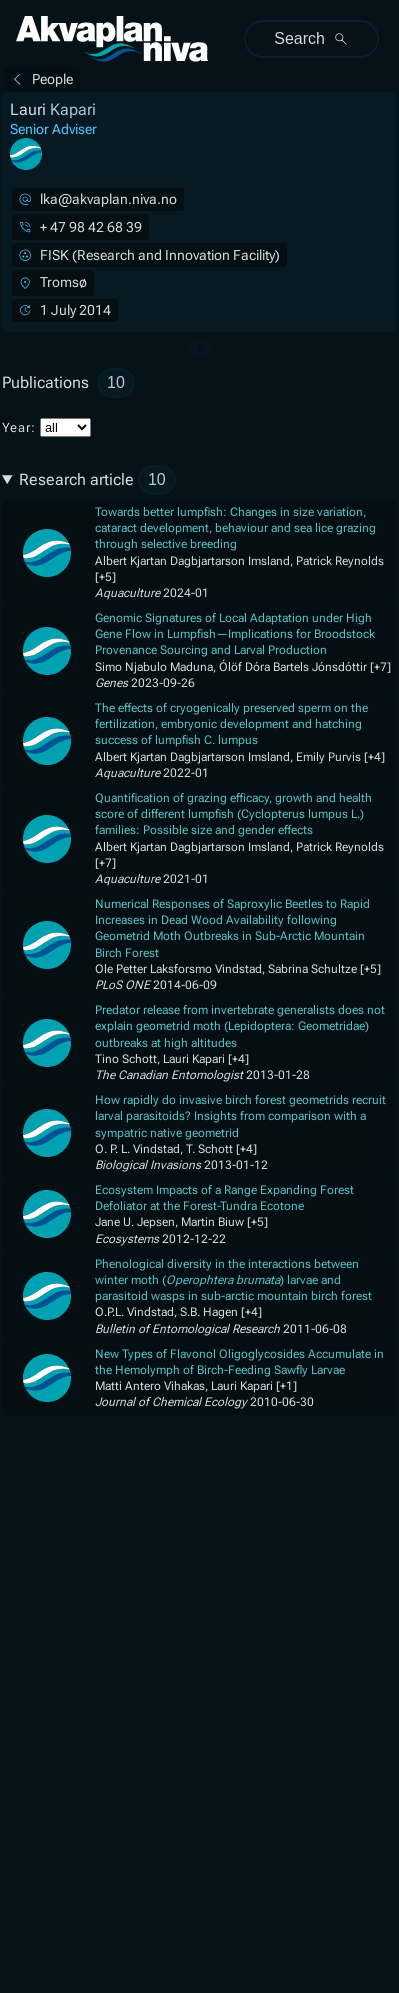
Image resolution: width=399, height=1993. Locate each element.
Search (311, 38)
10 (116, 382)
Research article (97, 480)
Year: (46, 427)
